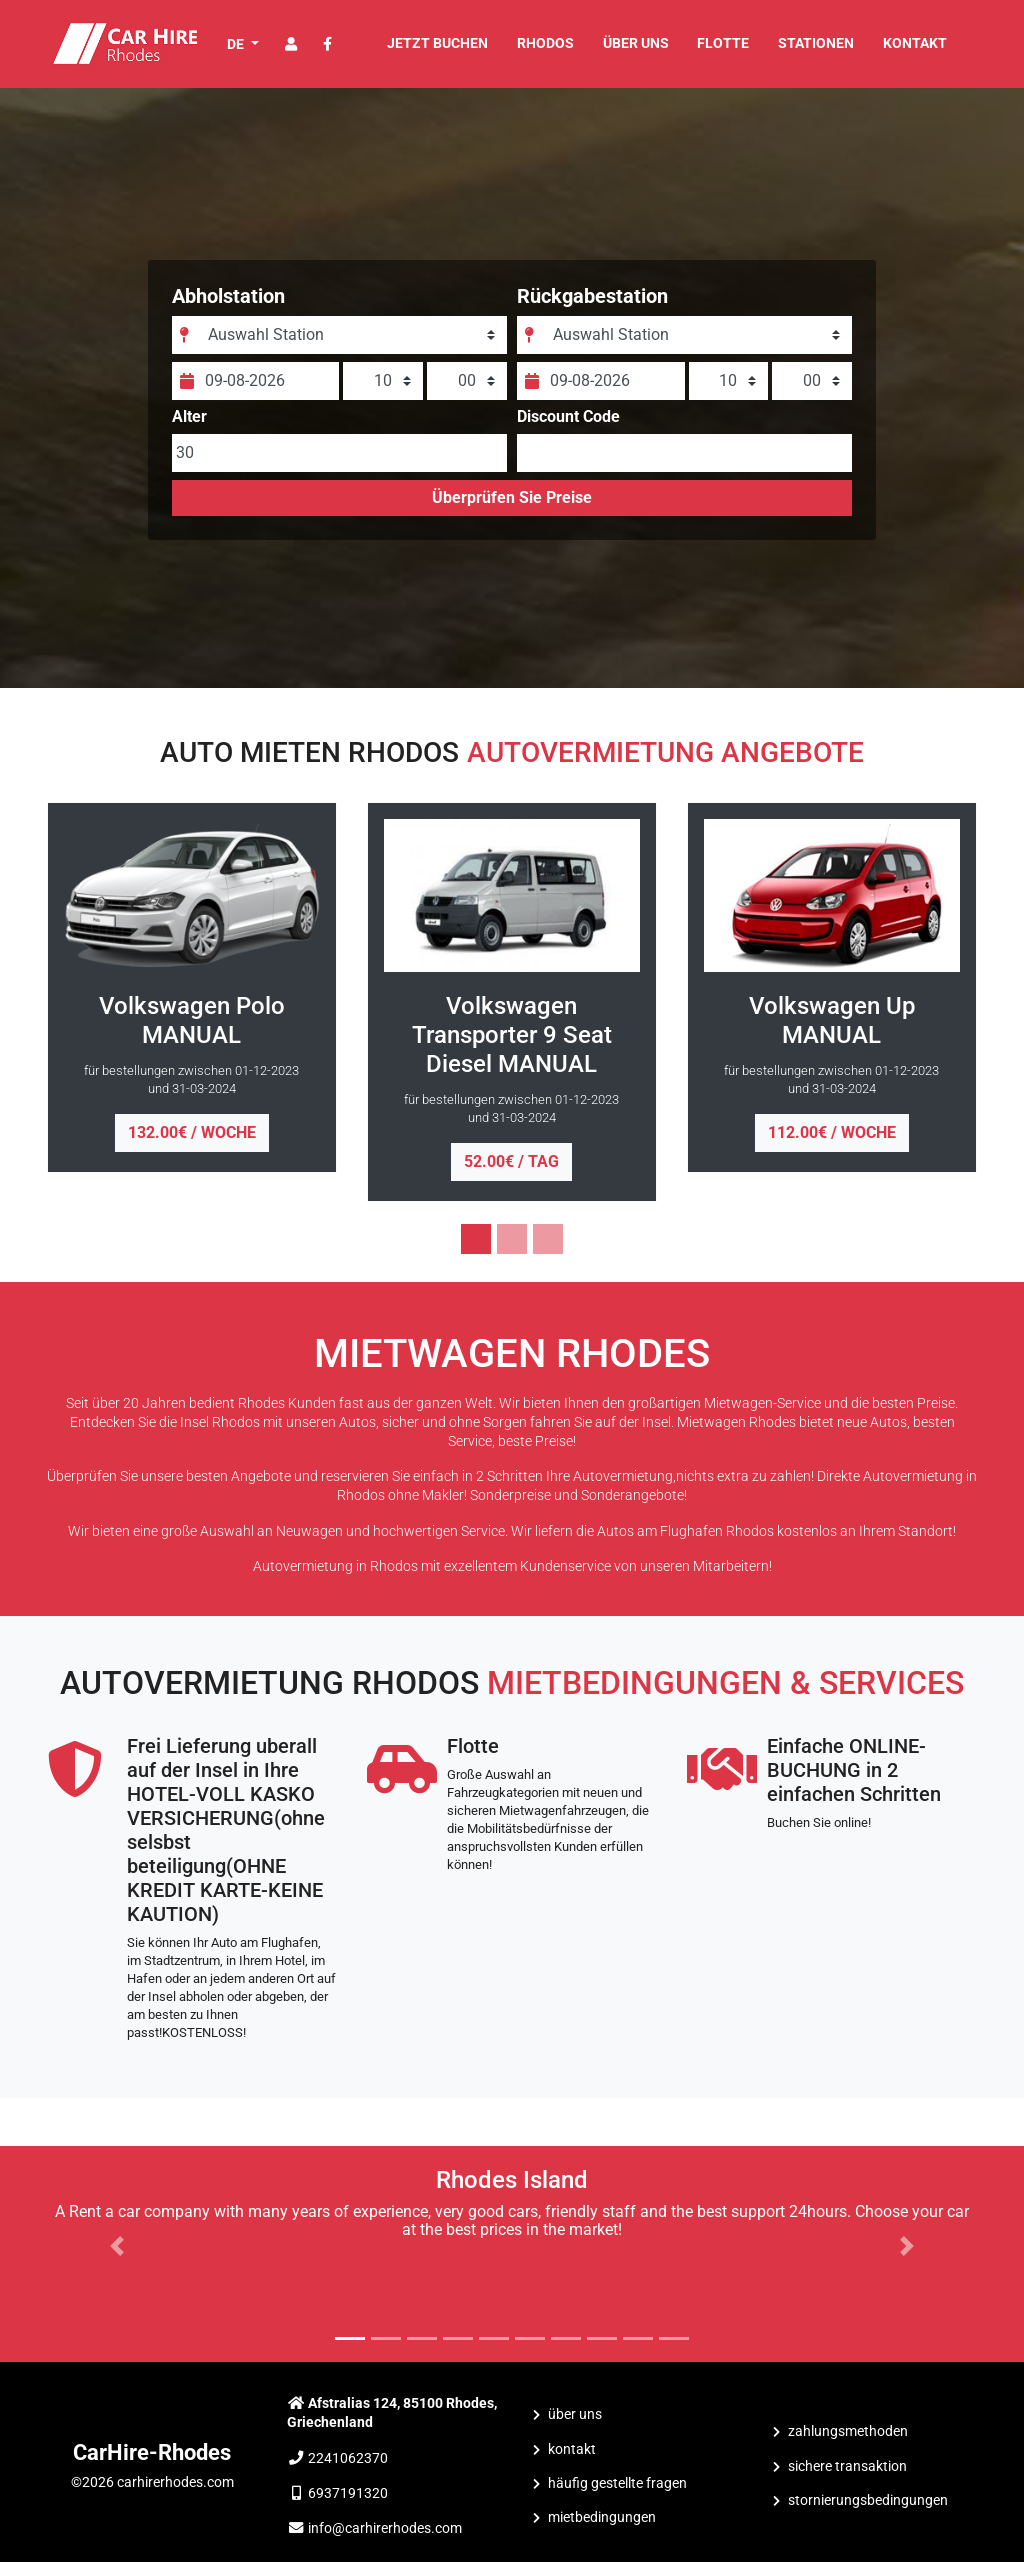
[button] (117, 2246)
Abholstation (234, 304)
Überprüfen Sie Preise (512, 505)
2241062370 (348, 2458)
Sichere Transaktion (847, 2466)
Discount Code (568, 425)
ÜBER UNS (636, 43)
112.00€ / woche (832, 1132)
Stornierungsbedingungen (868, 2500)
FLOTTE (723, 43)
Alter (195, 425)
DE (237, 44)
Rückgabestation (592, 304)
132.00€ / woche (192, 1132)
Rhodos (545, 43)
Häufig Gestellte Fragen (617, 2483)
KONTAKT (915, 43)
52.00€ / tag (511, 1161)
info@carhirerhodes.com (385, 2528)
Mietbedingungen (602, 2517)
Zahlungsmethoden (848, 2431)
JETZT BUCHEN (437, 43)
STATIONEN (816, 43)
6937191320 (348, 2493)
